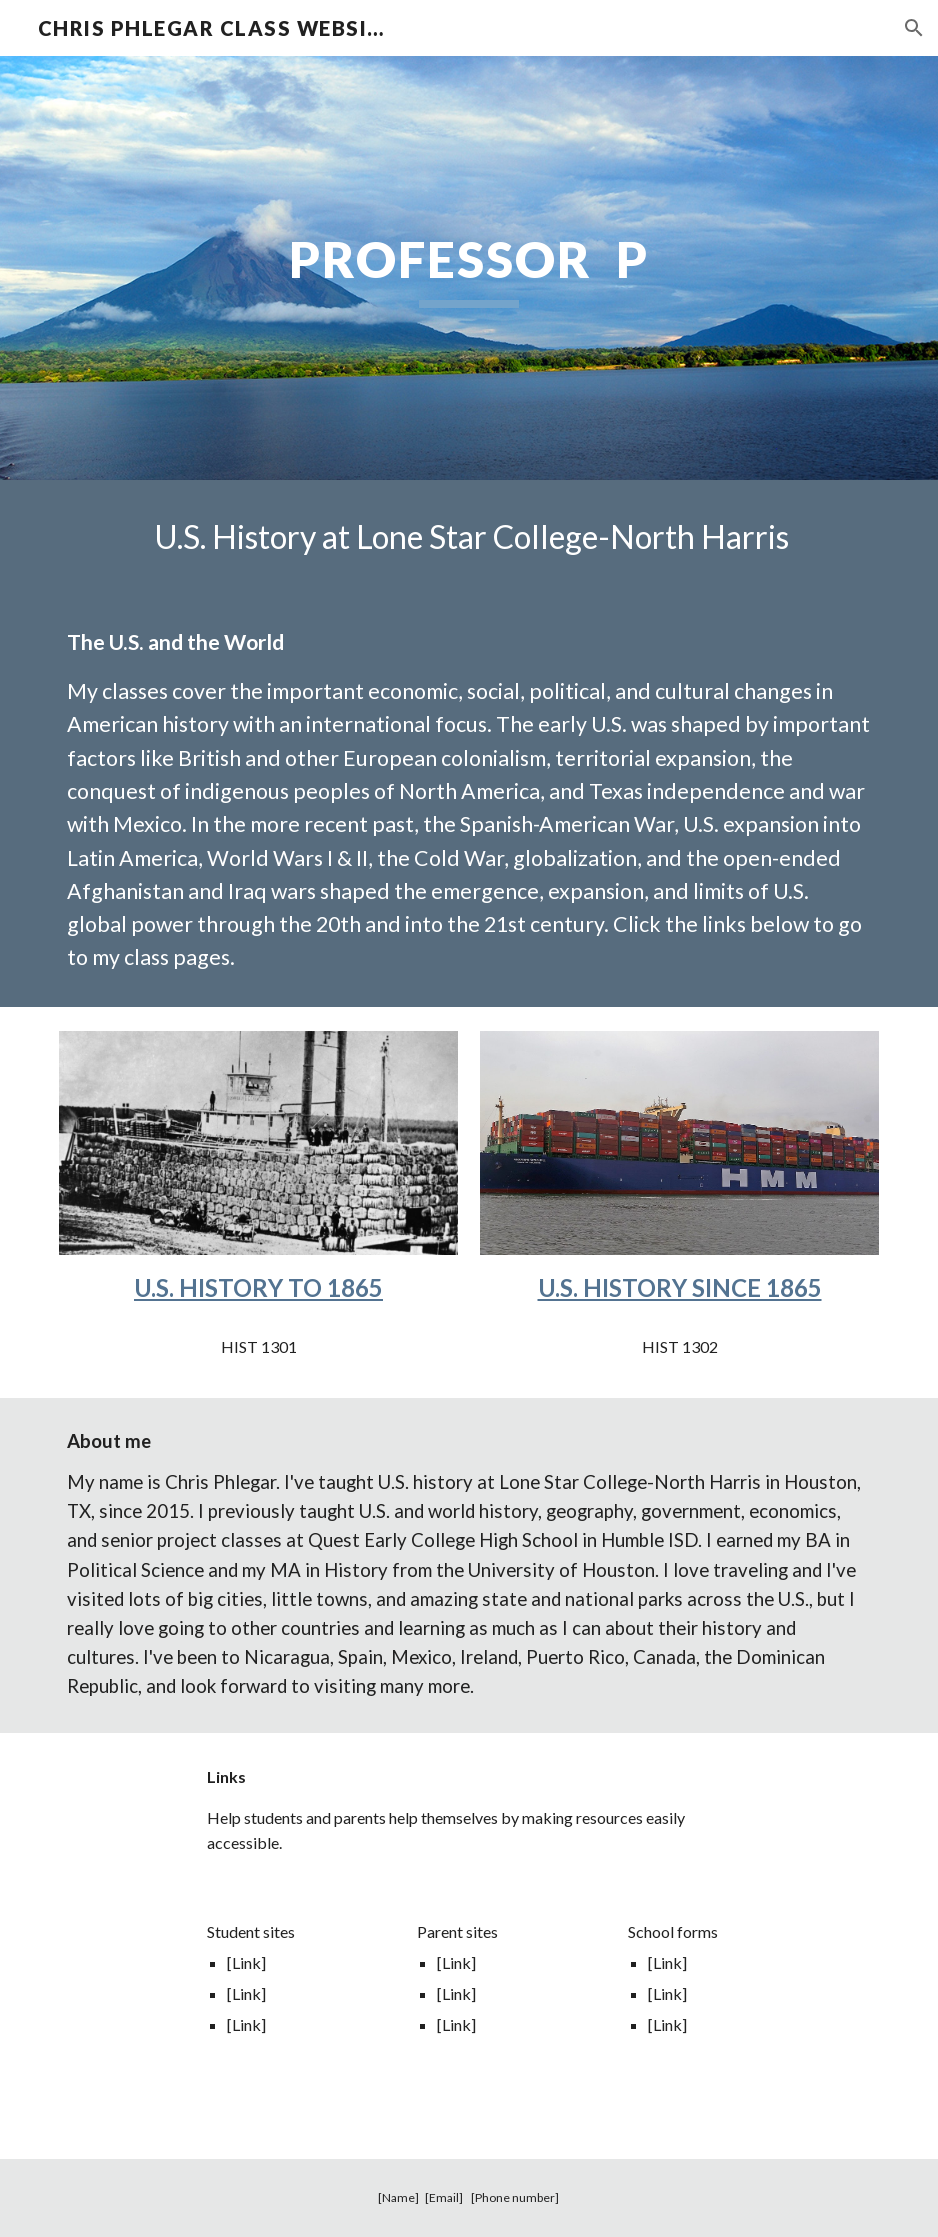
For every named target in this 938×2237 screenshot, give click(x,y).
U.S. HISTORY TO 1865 (258, 1287)
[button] (914, 28)
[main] (469, 268)
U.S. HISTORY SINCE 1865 (680, 1287)
